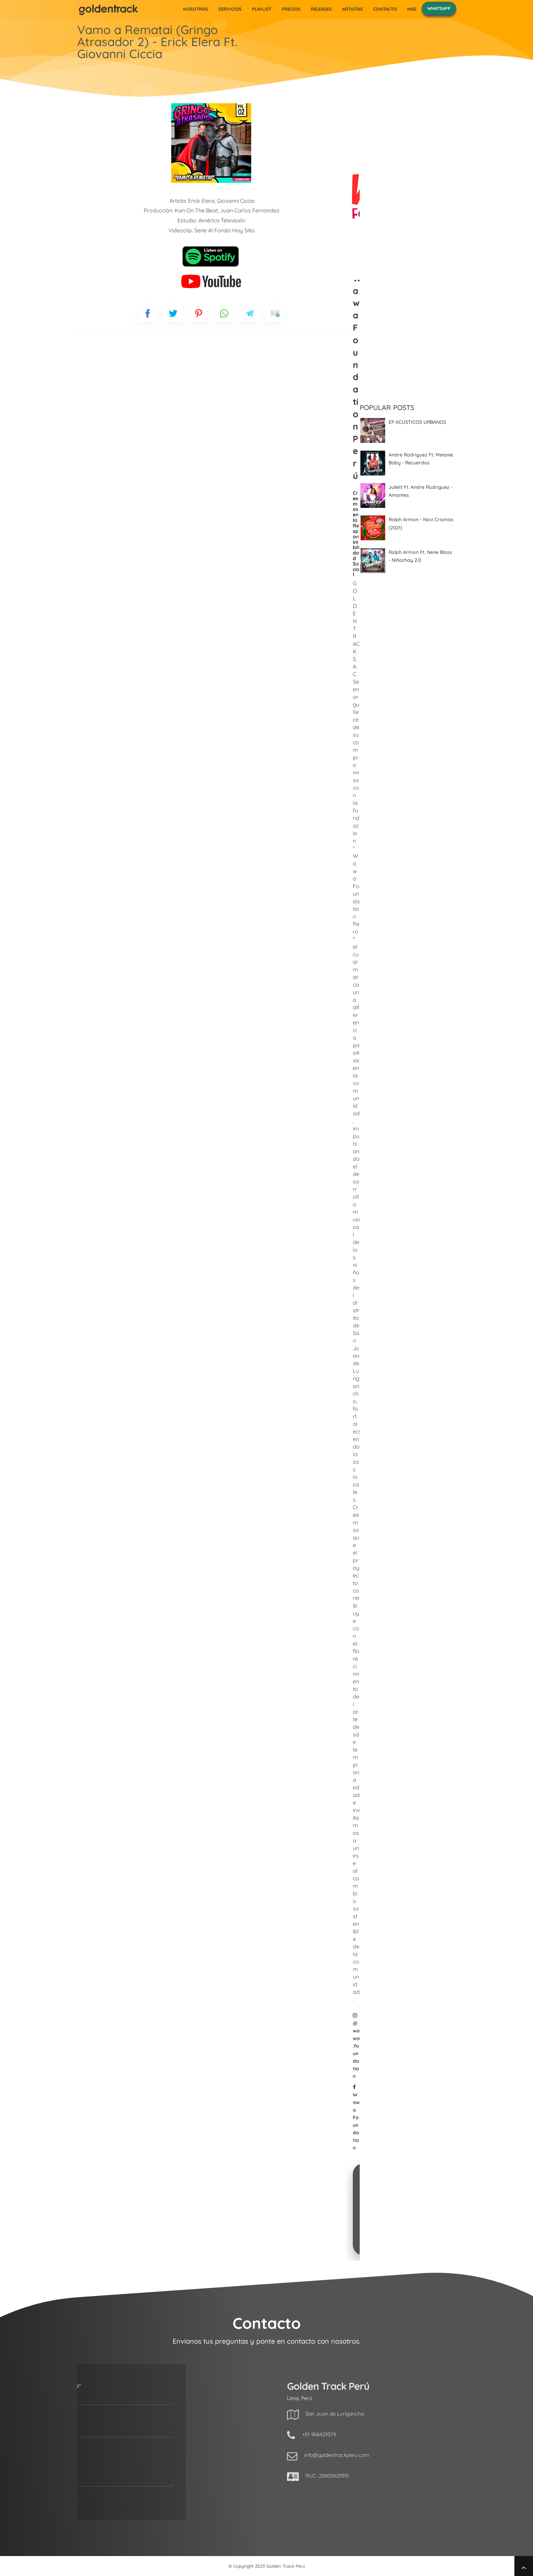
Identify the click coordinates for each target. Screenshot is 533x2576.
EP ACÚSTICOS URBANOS (417, 422)
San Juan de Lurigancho (412, 2413)
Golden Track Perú (285, 2566)
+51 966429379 (397, 2434)
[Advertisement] (408, 690)
